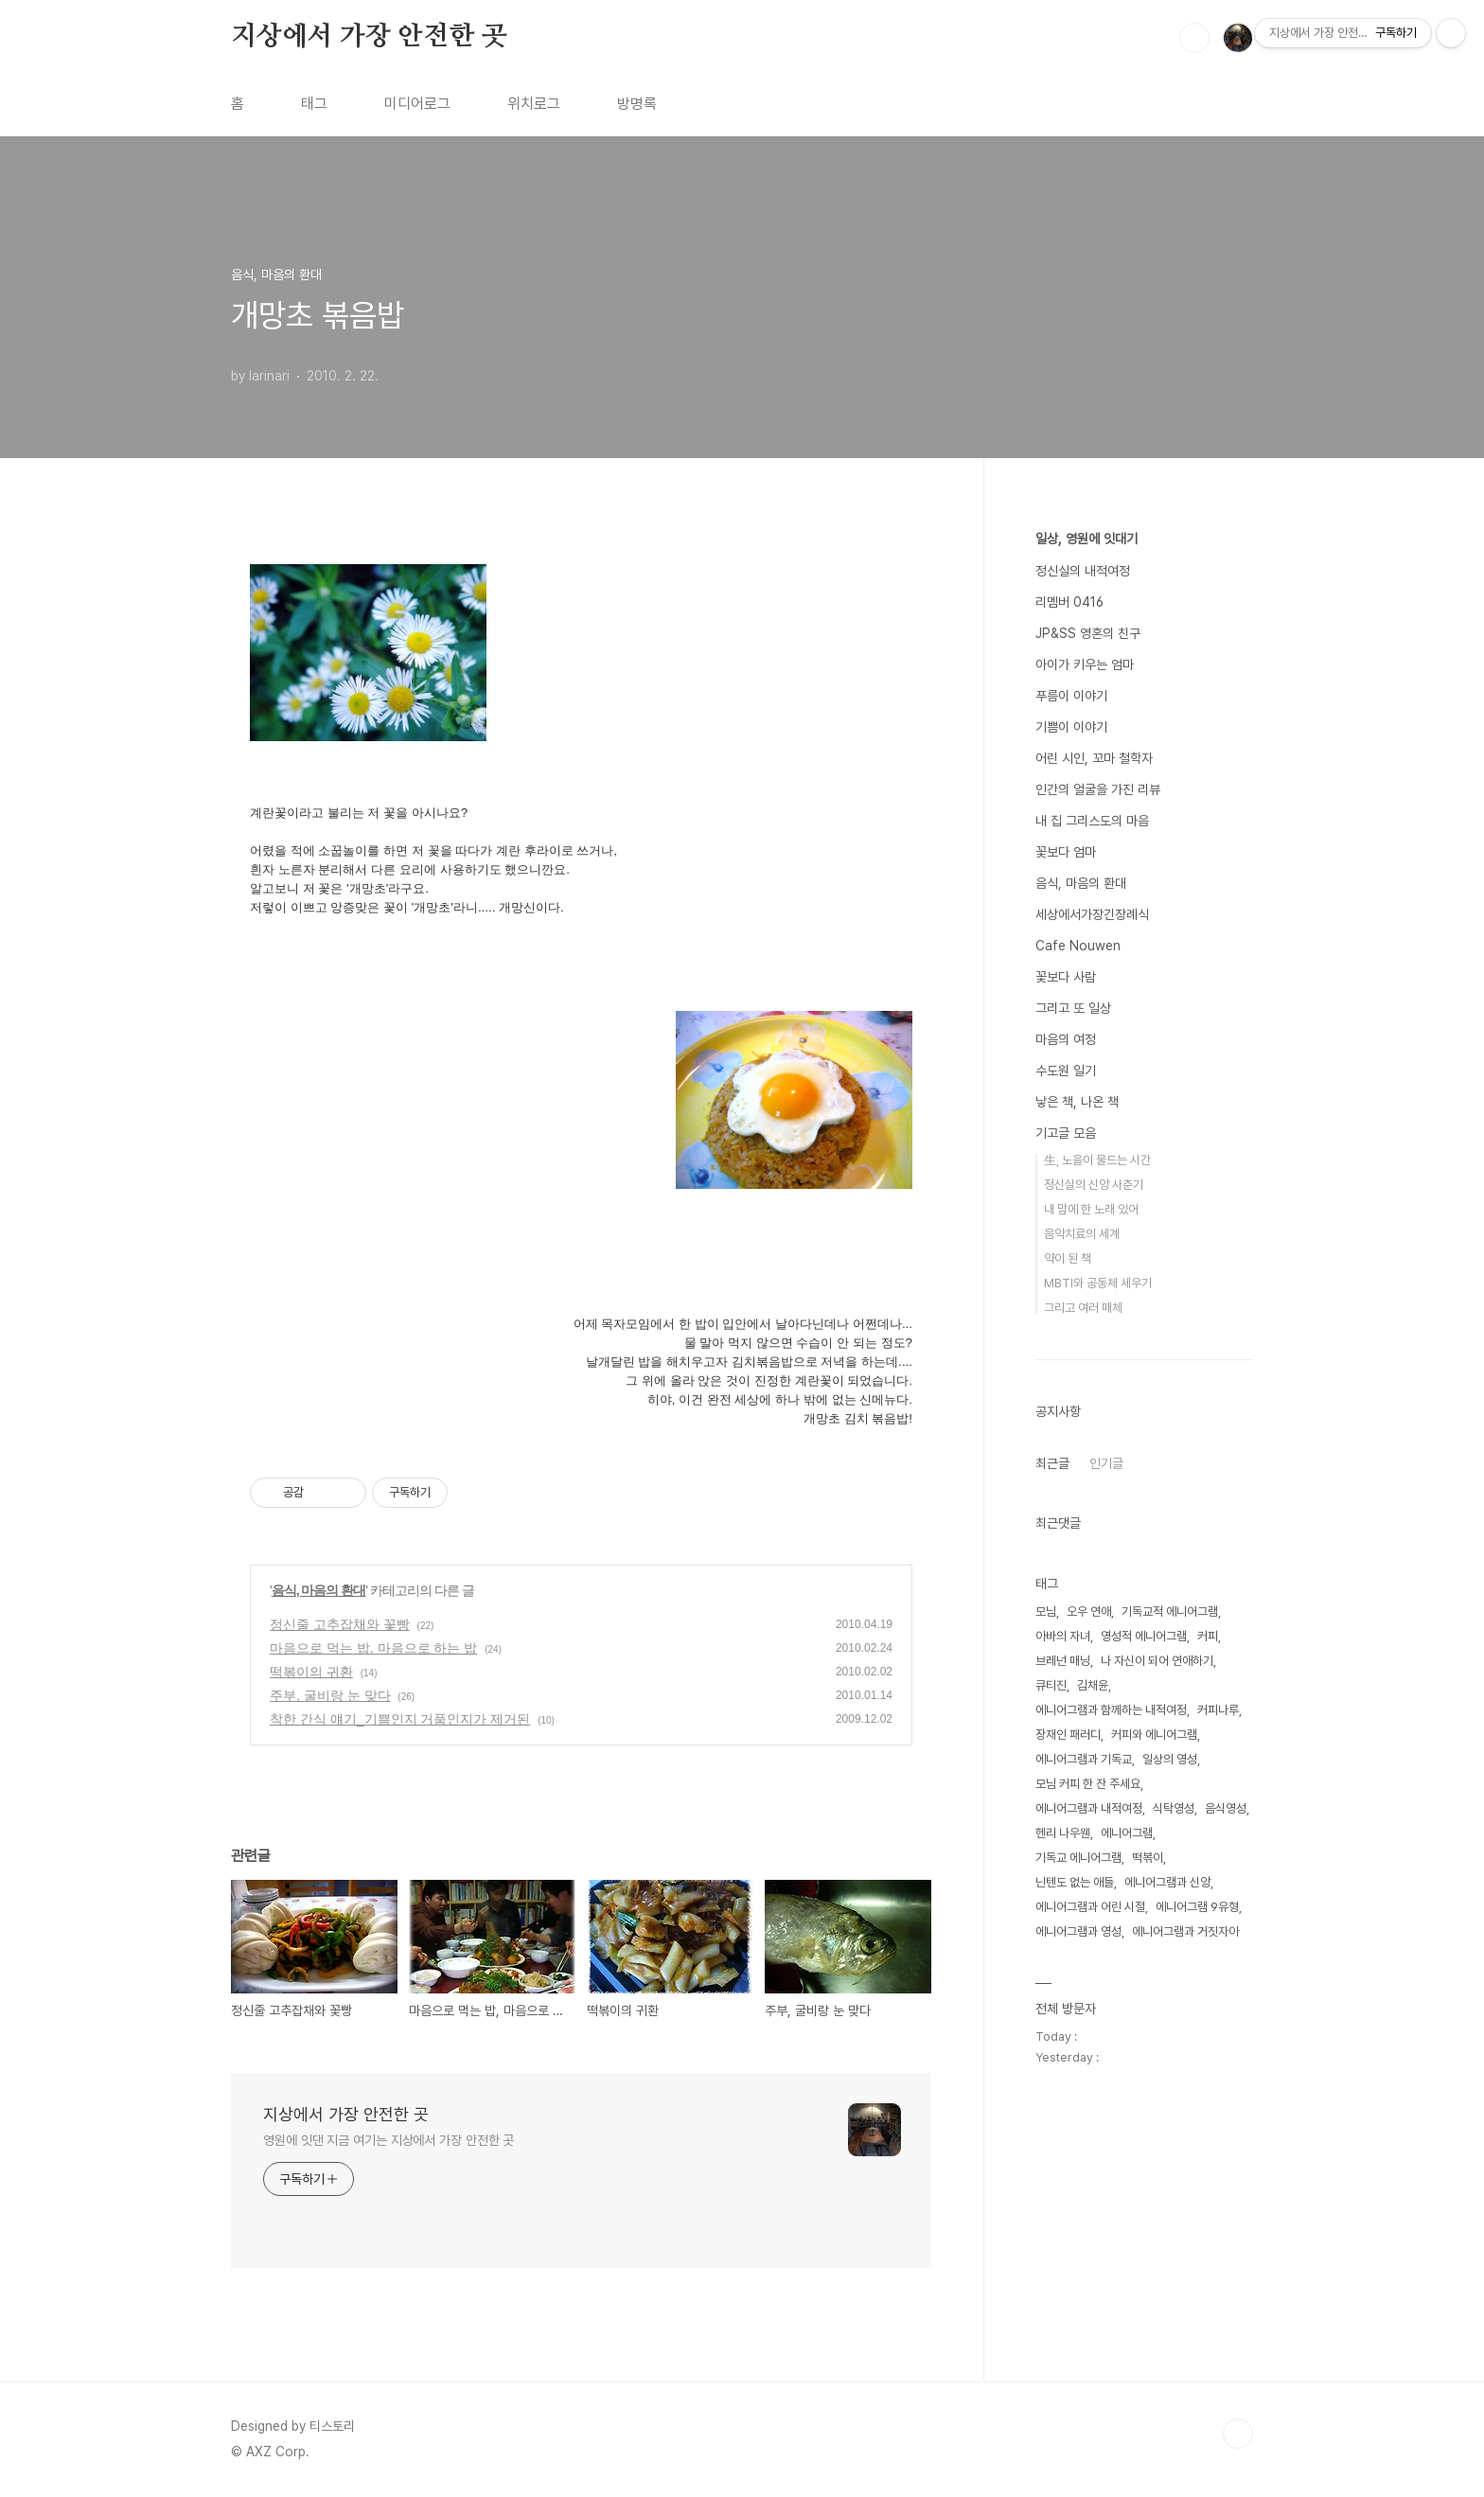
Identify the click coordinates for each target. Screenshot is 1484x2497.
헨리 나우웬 (1062, 1833)
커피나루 (1218, 1710)
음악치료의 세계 (1082, 1234)
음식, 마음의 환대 (319, 1590)
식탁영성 (1173, 1808)
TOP (1238, 2433)
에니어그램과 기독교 (1083, 1759)
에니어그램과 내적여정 (1088, 1808)
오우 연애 (1089, 1611)
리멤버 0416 (1069, 602)
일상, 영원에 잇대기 (1086, 538)
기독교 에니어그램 (1078, 1858)
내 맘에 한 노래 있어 (1091, 1209)
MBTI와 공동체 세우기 (1098, 1283)
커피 (1207, 1636)
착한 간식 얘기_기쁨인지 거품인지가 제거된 (400, 1719)
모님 (1045, 1611)
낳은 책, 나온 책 (1077, 1101)
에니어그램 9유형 (1197, 1907)
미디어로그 (417, 104)
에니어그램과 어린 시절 (1090, 1907)
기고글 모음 (1065, 1133)
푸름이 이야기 (1071, 695)
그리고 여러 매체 (1083, 1308)
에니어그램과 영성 (1078, 1931)
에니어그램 (1127, 1833)
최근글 (1052, 1463)
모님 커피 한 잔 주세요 (1087, 1784)
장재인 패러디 (1068, 1734)
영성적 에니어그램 (1144, 1636)
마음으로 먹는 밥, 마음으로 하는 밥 (373, 1648)
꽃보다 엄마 (1065, 851)
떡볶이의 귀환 (311, 1671)
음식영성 (1225, 1808)
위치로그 (533, 104)
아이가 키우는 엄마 (1084, 664)
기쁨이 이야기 (1071, 727)
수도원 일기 (1065, 1070)
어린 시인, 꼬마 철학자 (1094, 758)
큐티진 (1051, 1685)
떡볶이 (1147, 1858)
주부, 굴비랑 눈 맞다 (330, 1695)
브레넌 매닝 (1062, 1661)
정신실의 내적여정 (1082, 570)
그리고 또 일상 (1073, 1008)
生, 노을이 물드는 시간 (1097, 1160)
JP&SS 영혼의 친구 (1087, 633)
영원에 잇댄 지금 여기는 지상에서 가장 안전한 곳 (388, 2140)
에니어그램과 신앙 (1167, 1882)
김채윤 (1092, 1685)
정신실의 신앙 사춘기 (1093, 1185)
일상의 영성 (1169, 1759)
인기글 (1106, 1463)
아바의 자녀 (1062, 1636)
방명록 (637, 104)
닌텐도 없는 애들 (1074, 1882)
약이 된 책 (1067, 1258)
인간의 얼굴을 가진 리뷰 (1097, 789)
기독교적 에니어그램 (1170, 1611)
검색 (1194, 38)
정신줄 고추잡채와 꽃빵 (340, 1624)
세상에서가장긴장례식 (1092, 914)
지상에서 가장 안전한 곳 (368, 37)
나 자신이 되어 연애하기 (1157, 1661)
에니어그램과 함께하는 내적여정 (1111, 1710)
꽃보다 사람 (1065, 976)
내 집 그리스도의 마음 (1092, 820)
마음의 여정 (1065, 1039)
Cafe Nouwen (1078, 945)
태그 (314, 104)
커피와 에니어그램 (1154, 1734)
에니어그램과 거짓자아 (1185, 1931)
